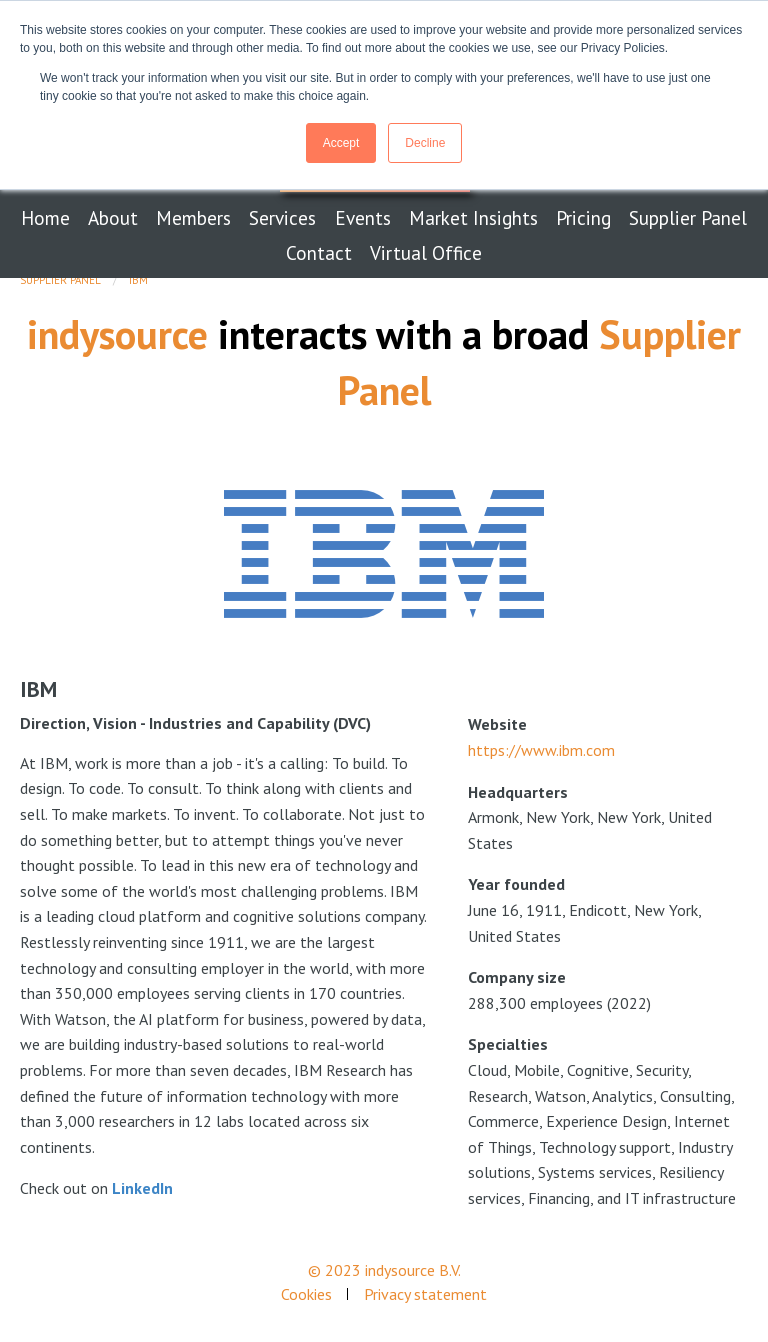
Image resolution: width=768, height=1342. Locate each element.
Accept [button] (341, 143)
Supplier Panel (688, 217)
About (113, 217)
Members (193, 217)
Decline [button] (425, 143)
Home (45, 217)
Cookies (306, 1294)
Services (282, 217)
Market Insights (473, 217)
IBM (138, 280)
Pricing (583, 217)
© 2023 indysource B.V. (384, 1270)
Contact (319, 252)
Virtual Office (426, 252)
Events (363, 217)
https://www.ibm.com (541, 750)
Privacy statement (425, 1294)
